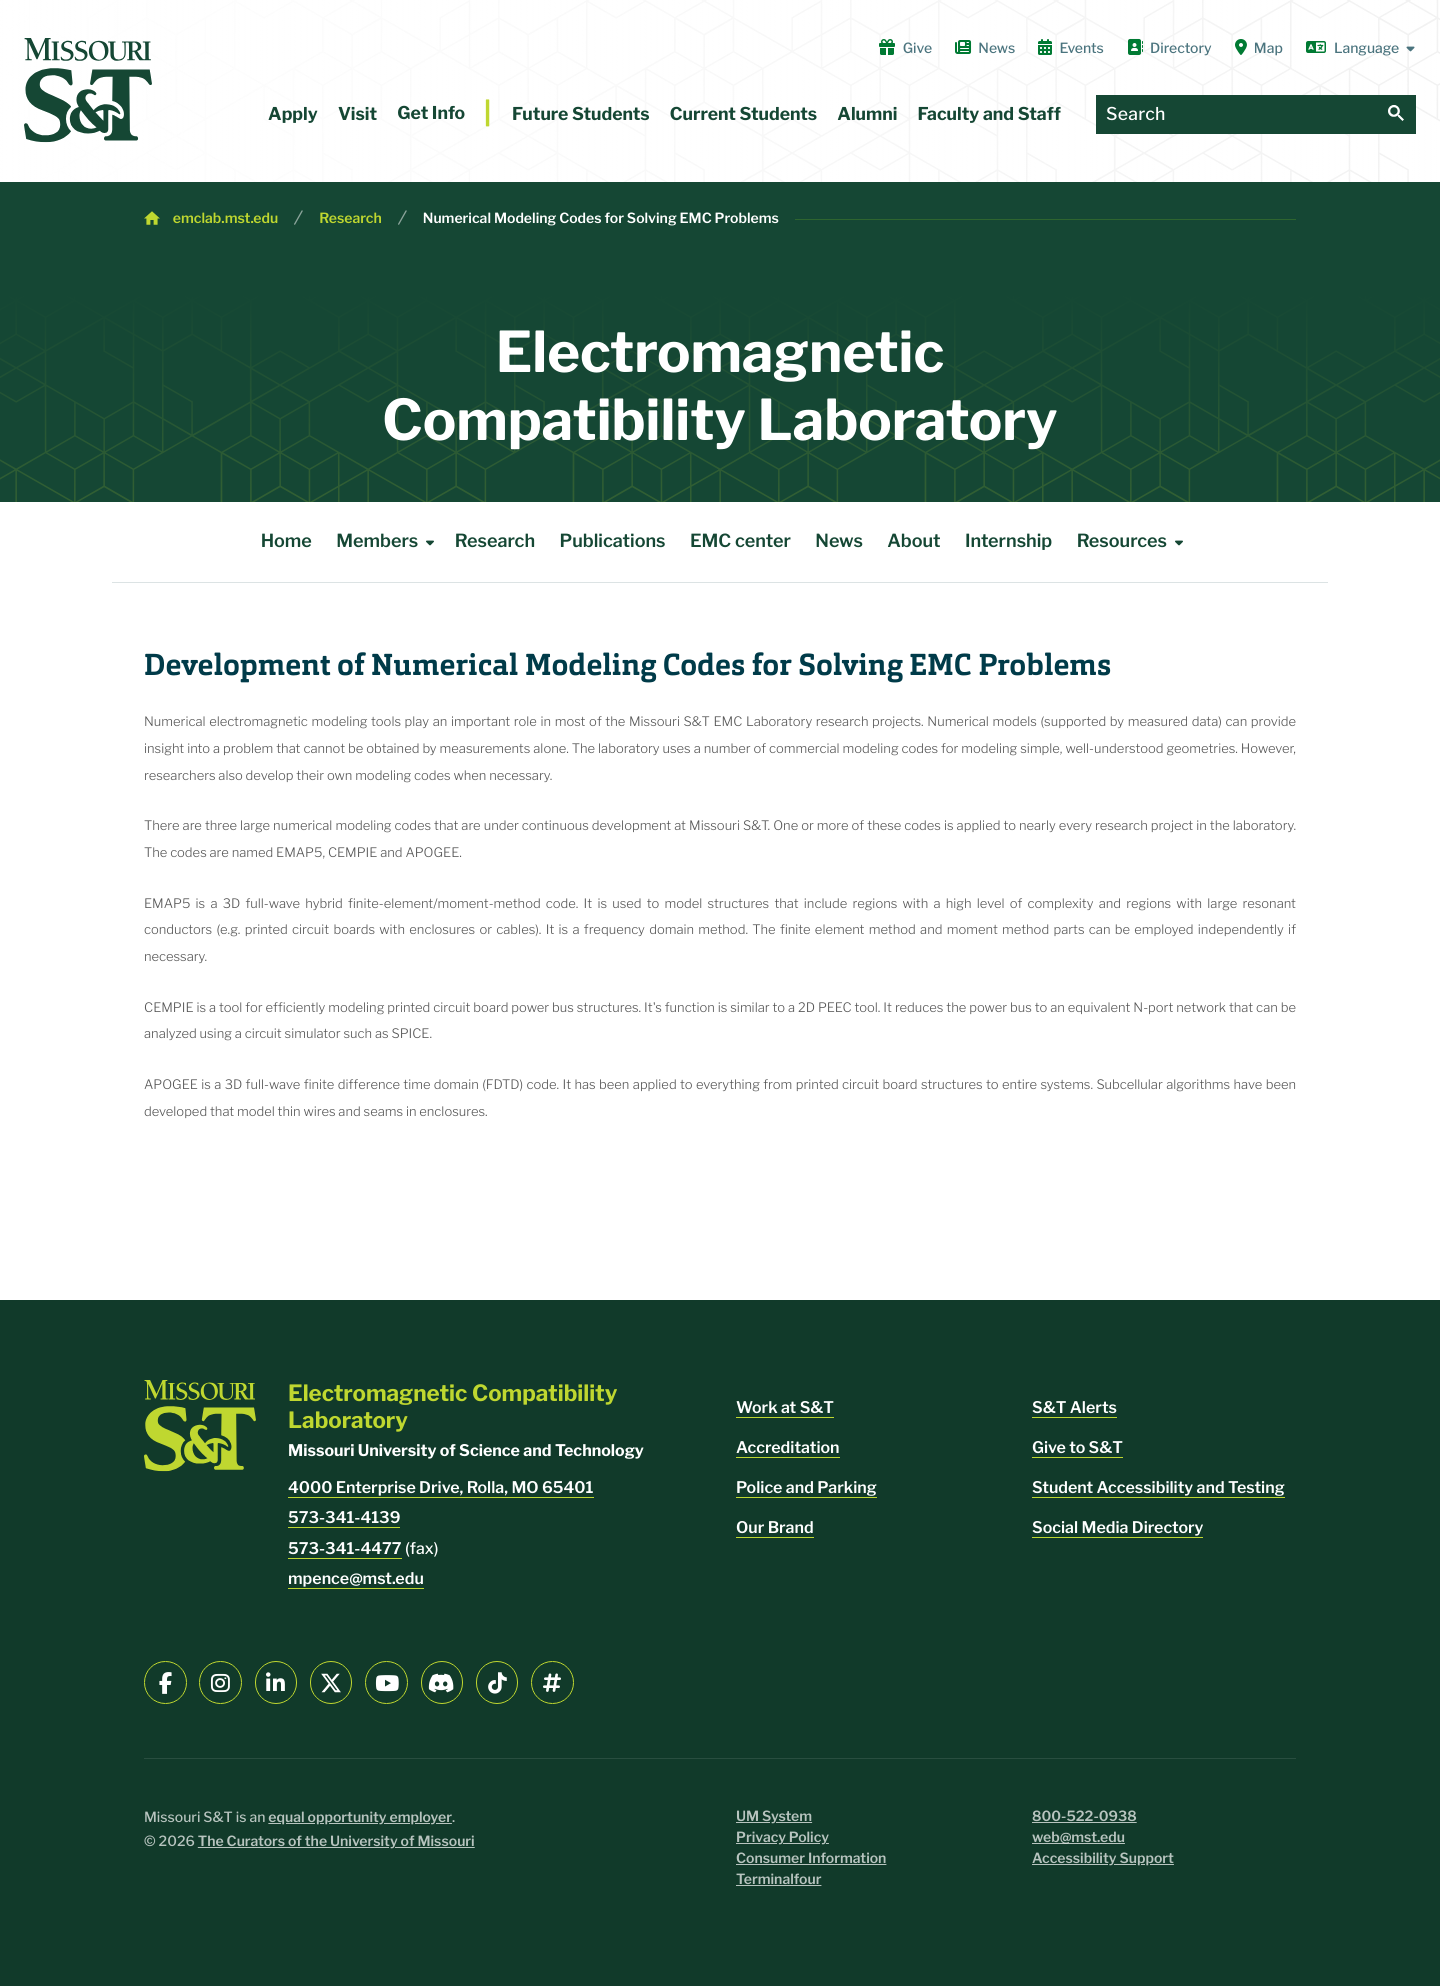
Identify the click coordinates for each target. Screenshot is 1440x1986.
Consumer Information (811, 1858)
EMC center (740, 541)
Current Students (743, 114)
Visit (357, 114)
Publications (613, 541)
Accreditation (788, 1447)
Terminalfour (778, 1879)
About (913, 541)
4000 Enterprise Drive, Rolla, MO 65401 (441, 1487)
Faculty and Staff (989, 114)
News (985, 48)
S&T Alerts (1074, 1407)
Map (1259, 48)
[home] (88, 90)
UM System (774, 1816)
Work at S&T (785, 1407)
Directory (1169, 48)
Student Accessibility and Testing (1158, 1487)
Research (350, 218)
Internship (1008, 541)
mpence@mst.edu (356, 1578)
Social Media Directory (1117, 1527)
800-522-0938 (1084, 1816)
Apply (293, 114)
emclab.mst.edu (225, 218)
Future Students (581, 114)
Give (905, 48)
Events (1071, 48)
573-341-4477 (345, 1548)
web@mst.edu (1078, 1837)
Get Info (431, 113)
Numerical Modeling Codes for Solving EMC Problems (601, 218)
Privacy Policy (782, 1837)
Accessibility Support (1103, 1858)
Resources (1134, 542)
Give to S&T (1077, 1447)
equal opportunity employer (360, 1817)
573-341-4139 (344, 1517)
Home (286, 541)
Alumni (867, 114)
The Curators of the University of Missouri (336, 1841)
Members (389, 542)
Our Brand (775, 1527)
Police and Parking (806, 1487)
